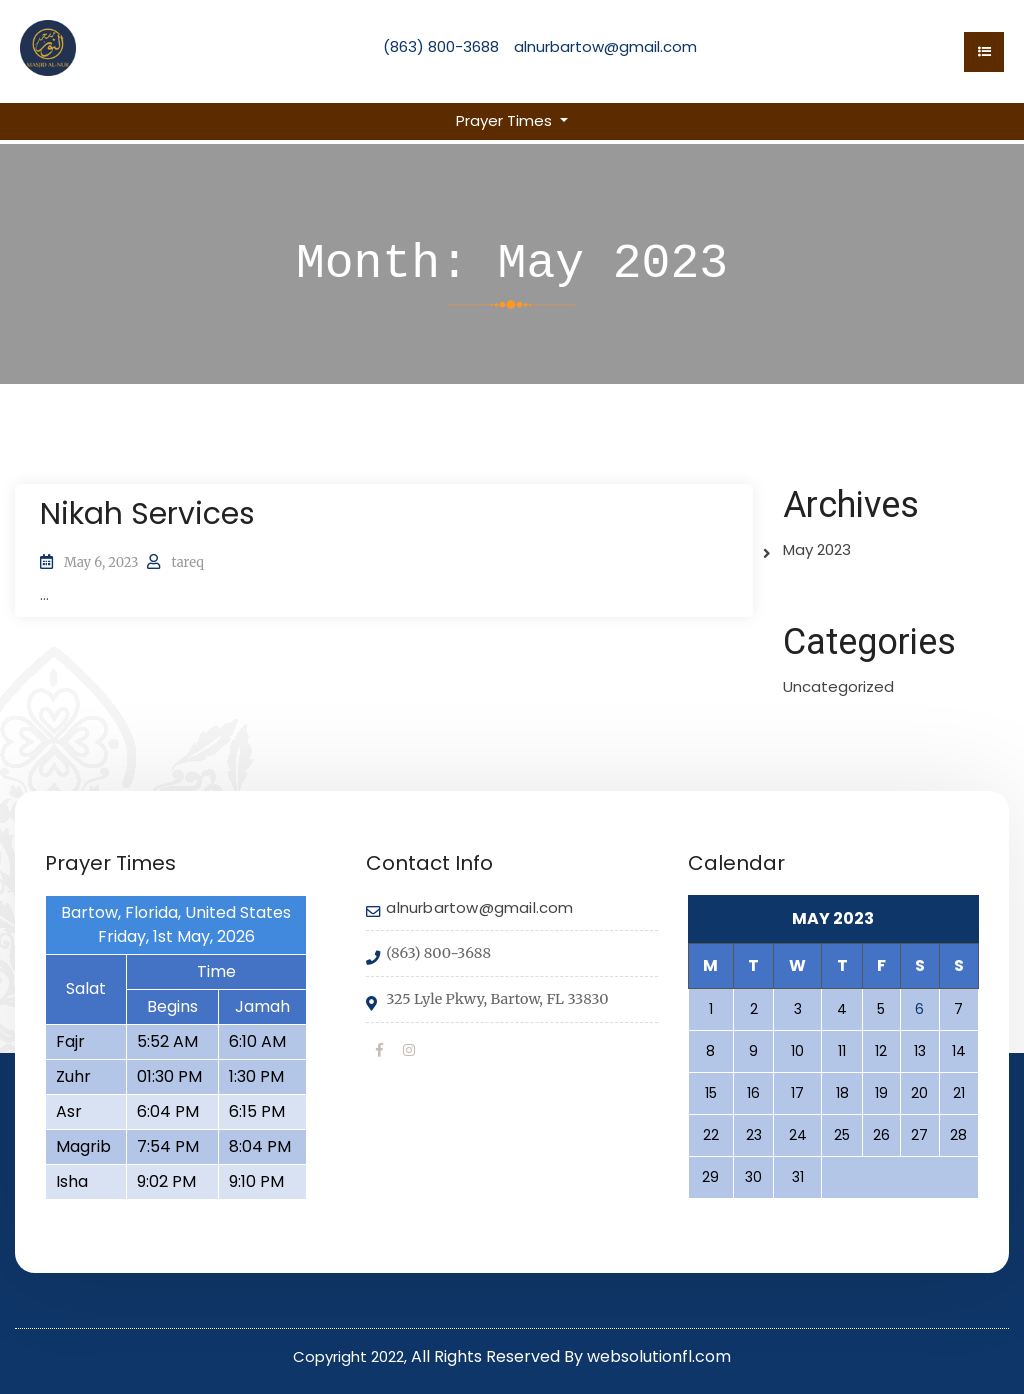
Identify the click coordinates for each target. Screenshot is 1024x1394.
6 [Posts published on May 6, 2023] (919, 1009)
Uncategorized (838, 686)
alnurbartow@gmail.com (605, 46)
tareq (187, 562)
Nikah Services (147, 514)
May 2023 (817, 549)
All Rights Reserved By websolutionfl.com (571, 1356)
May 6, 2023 (101, 562)
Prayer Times (506, 120)
